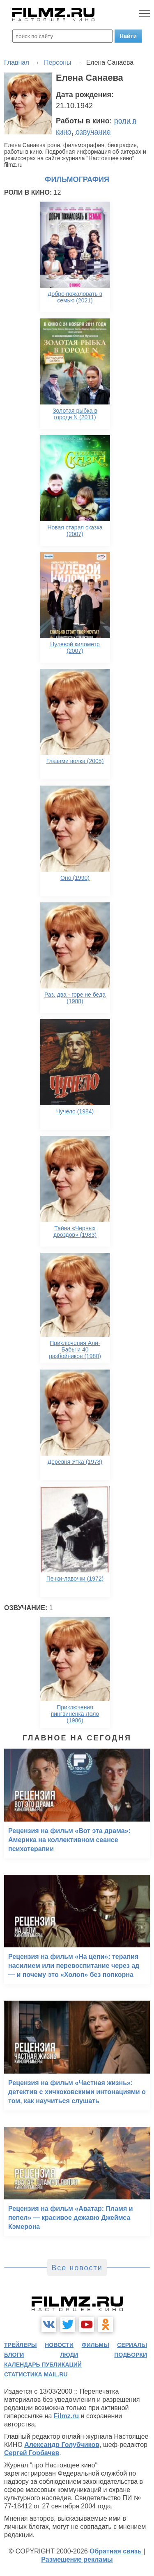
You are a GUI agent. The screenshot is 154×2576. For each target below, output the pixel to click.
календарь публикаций (43, 2364)
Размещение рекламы (77, 2559)
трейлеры (20, 2345)
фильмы (95, 2345)
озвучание (93, 132)
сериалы (132, 2345)
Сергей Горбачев (31, 2452)
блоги (14, 2354)
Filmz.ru (66, 2415)
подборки (130, 2354)
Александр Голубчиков (61, 2444)
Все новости (77, 2268)
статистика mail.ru (36, 2374)
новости (59, 2345)
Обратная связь (116, 2551)
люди (69, 2354)
